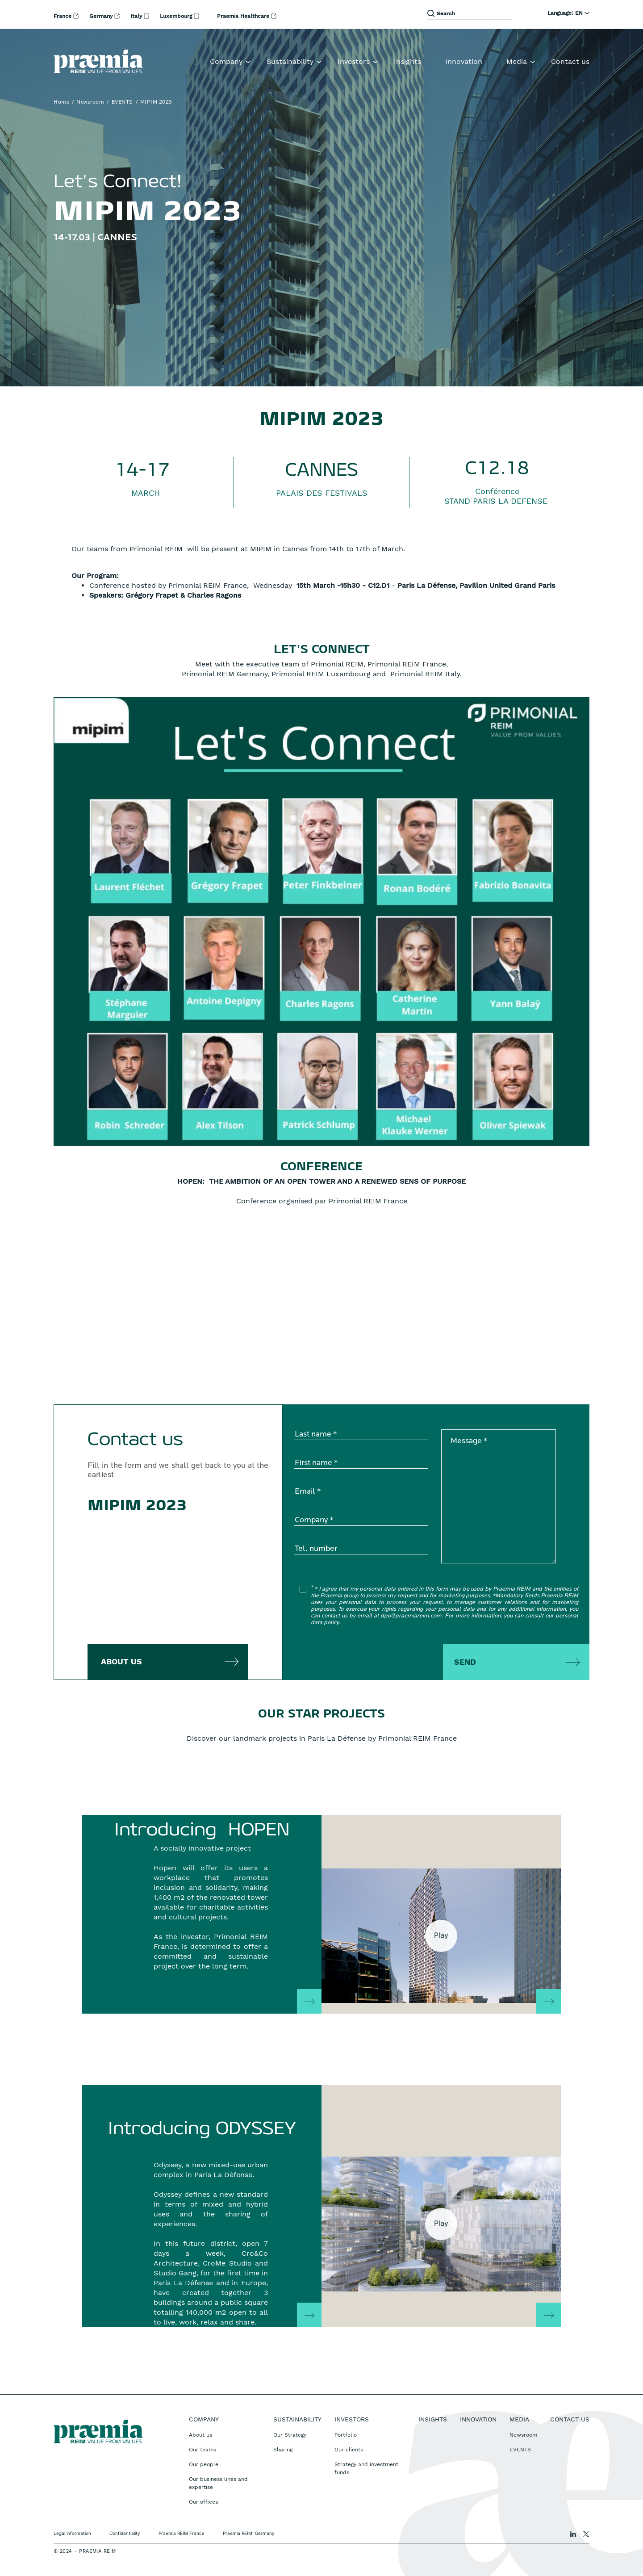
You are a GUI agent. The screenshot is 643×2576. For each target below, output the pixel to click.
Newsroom (90, 102)
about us (121, 1661)
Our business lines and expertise (218, 2483)
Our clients (348, 2449)
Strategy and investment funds (366, 2468)
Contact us (570, 61)
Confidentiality (124, 2533)
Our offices (203, 2502)
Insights (407, 61)
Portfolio (345, 2435)
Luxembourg (177, 16)
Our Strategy (289, 2435)
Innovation (463, 61)
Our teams (202, 2449)
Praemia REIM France (182, 2533)
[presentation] (362, 1655)
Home (61, 102)
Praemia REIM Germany (249, 2533)
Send (465, 1662)
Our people (203, 2464)
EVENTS (122, 102)
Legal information (72, 2533)
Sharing (282, 2449)
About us (200, 2435)
